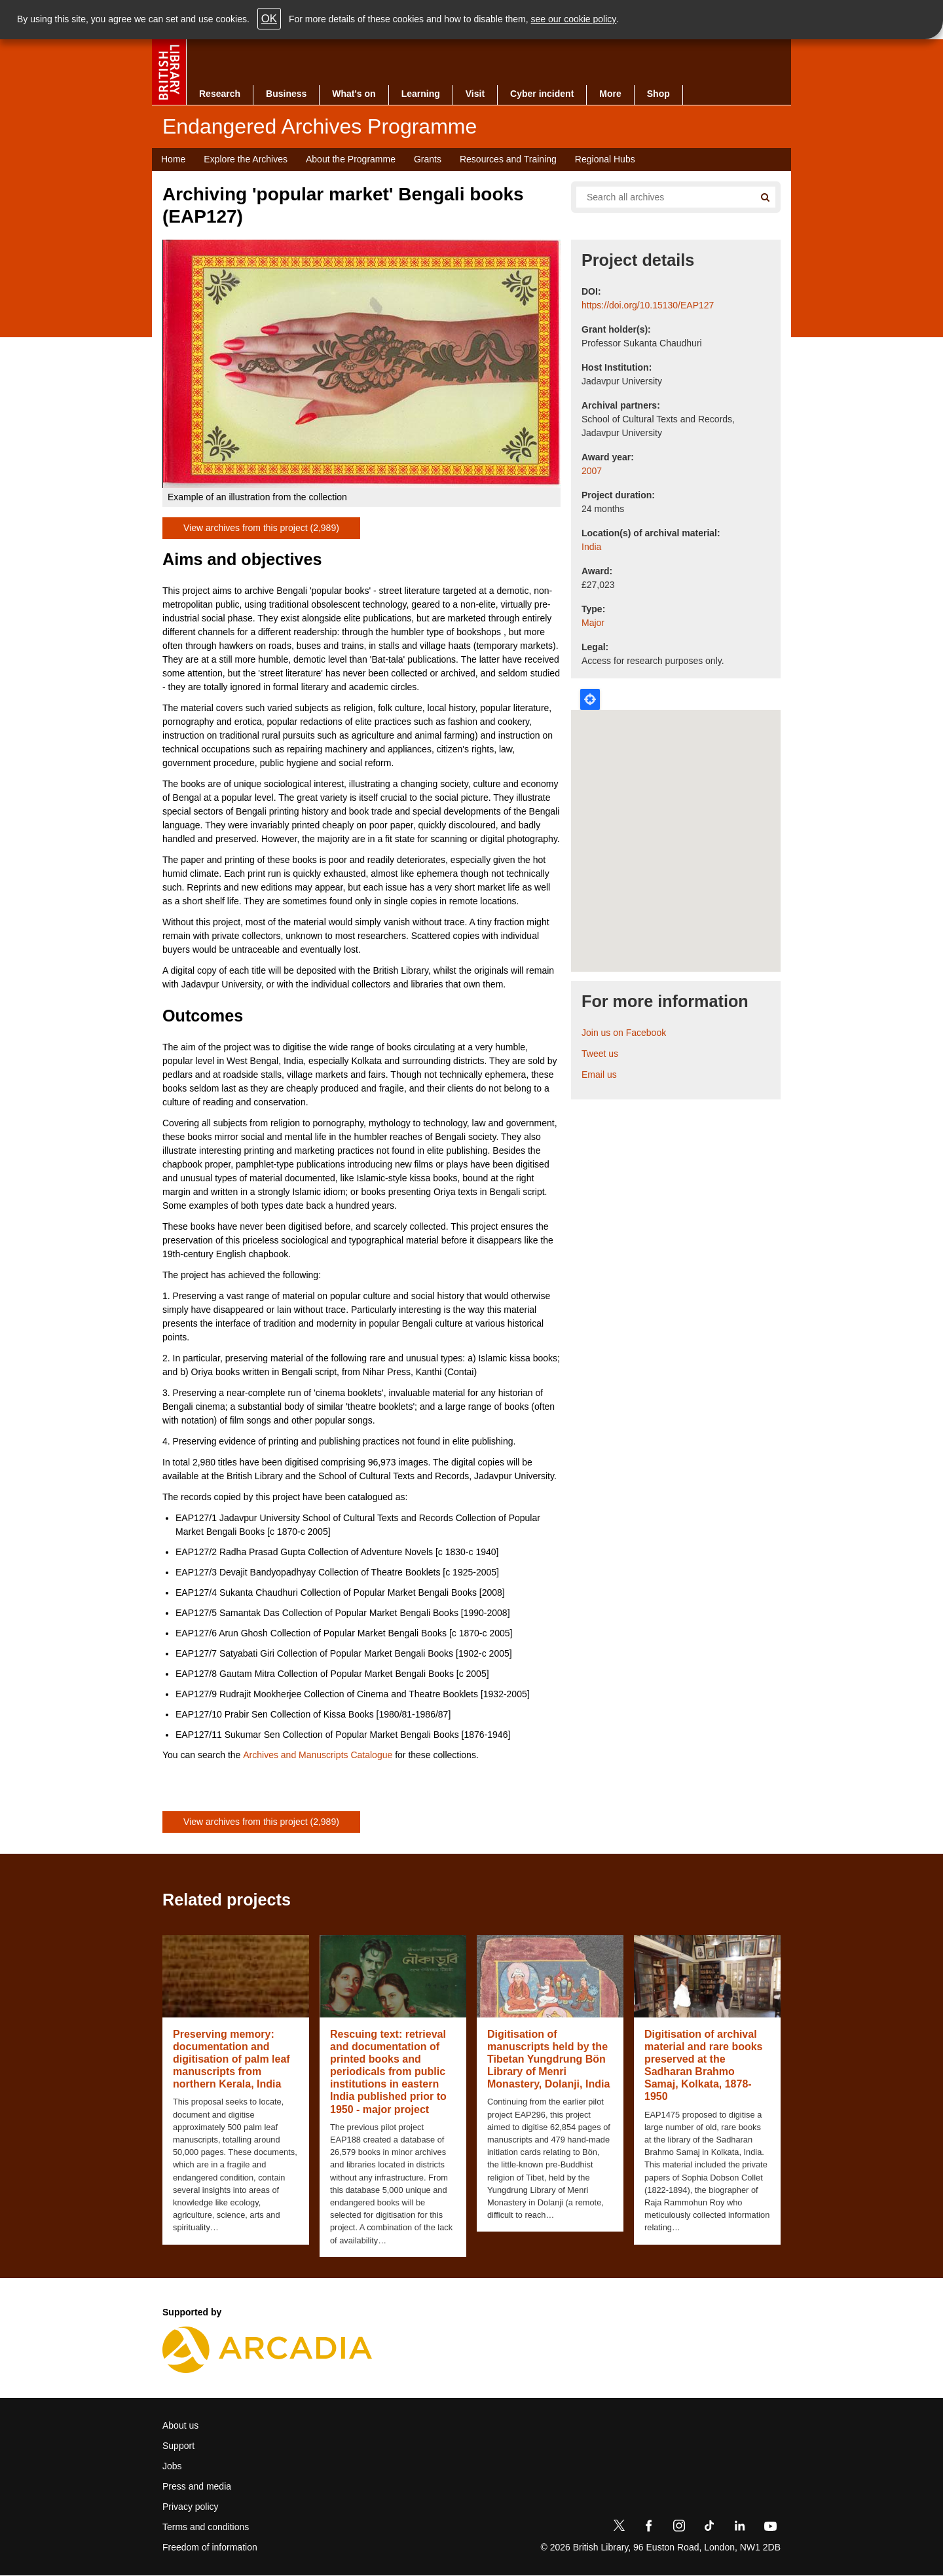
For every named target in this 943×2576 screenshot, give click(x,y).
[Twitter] (619, 2528)
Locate (590, 699)
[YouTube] (770, 2528)
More (610, 93)
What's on (353, 93)
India (591, 547)
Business (286, 93)
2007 (592, 471)
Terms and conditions (205, 2527)
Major (593, 622)
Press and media (196, 2486)
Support (178, 2445)
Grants (427, 159)
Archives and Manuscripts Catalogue (317, 1755)
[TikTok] (709, 2528)
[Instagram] (679, 2528)
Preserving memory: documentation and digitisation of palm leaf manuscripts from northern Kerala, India (231, 2059)
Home (173, 159)
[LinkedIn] (739, 2528)
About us (180, 2425)
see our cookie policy (574, 19)
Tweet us (600, 1053)
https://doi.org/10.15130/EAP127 (648, 305)
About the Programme (351, 159)
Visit (475, 93)
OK (269, 18)
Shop (658, 93)
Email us (599, 1074)
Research (219, 93)
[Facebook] (649, 2528)
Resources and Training (508, 159)
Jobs (172, 2466)
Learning (420, 93)
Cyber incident (542, 93)
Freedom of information (209, 2547)
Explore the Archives (245, 159)
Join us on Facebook (624, 1032)
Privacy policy (190, 2506)
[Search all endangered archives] (660, 197)
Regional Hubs (605, 159)
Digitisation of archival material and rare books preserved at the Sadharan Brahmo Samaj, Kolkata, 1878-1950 (703, 2066)
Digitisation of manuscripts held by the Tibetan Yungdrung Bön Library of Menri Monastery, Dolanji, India (548, 2059)
